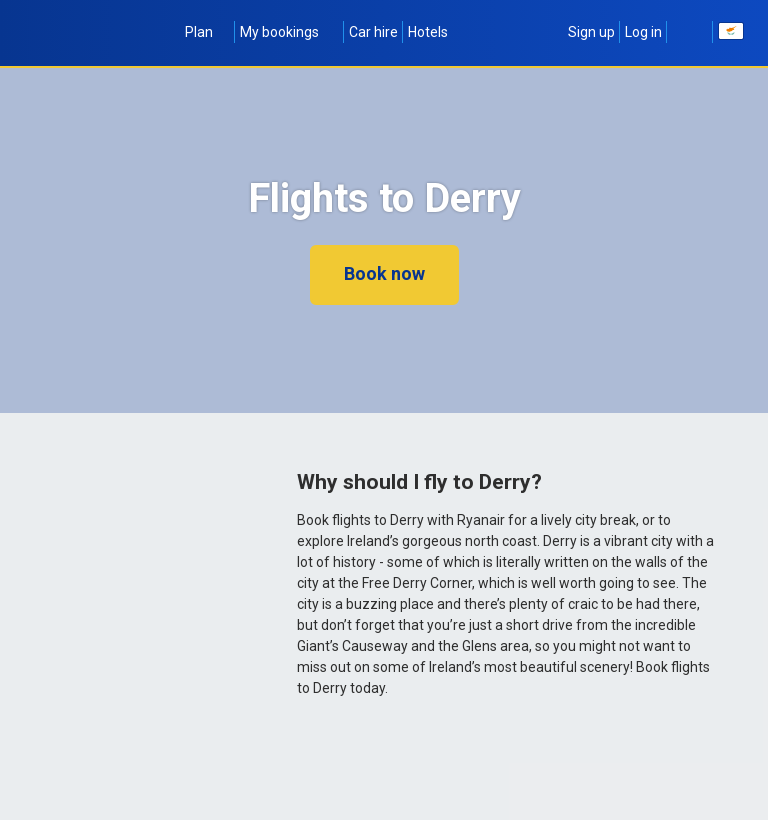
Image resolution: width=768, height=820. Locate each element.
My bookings (289, 32)
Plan (207, 32)
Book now (384, 273)
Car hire (373, 32)
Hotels (428, 32)
